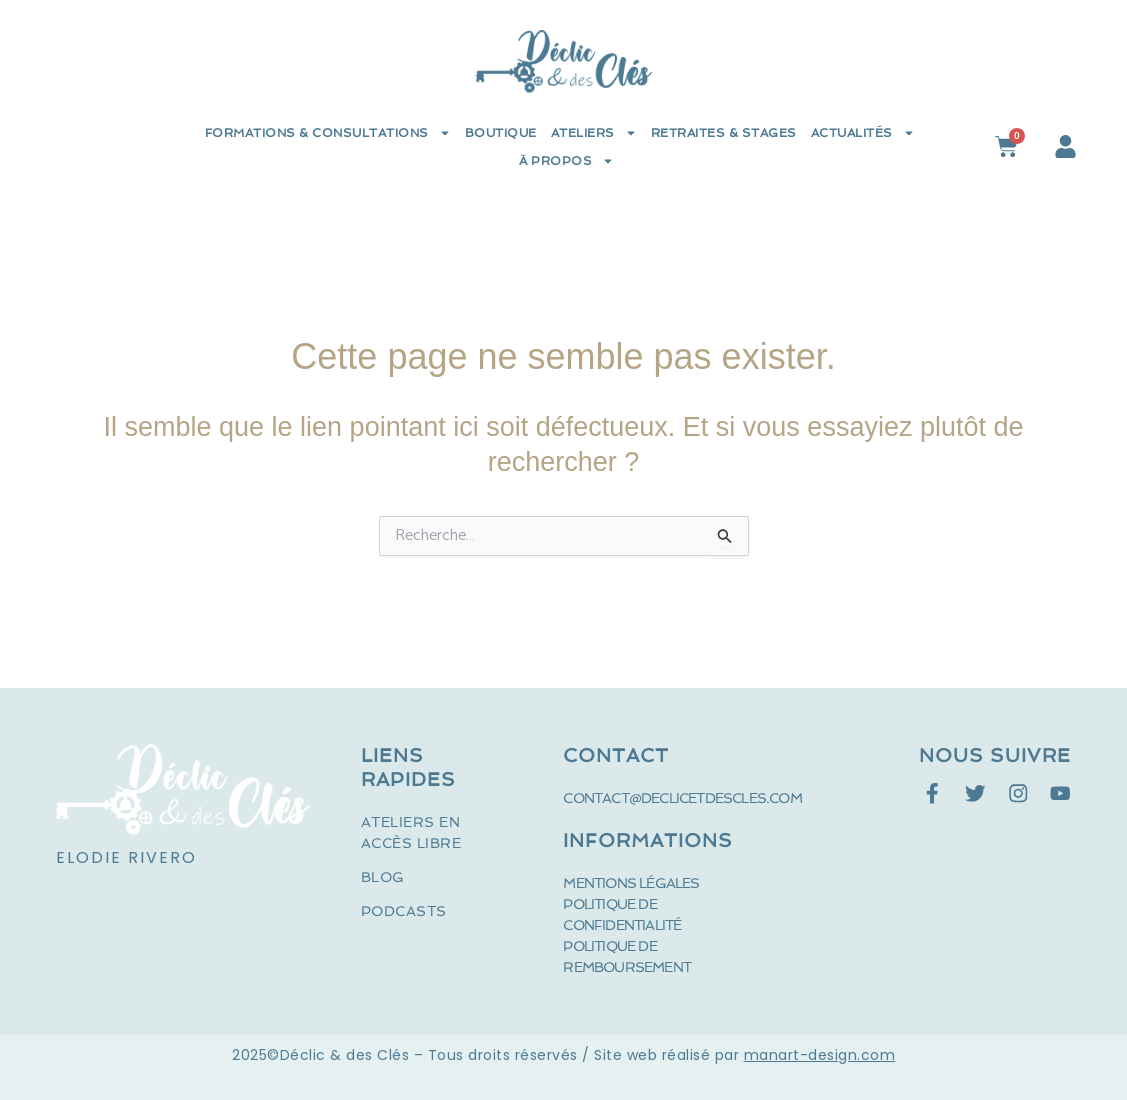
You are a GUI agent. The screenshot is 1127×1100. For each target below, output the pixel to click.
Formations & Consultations (328, 133)
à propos (566, 161)
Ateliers (594, 133)
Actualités (863, 133)
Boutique (501, 133)
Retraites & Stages (724, 133)
